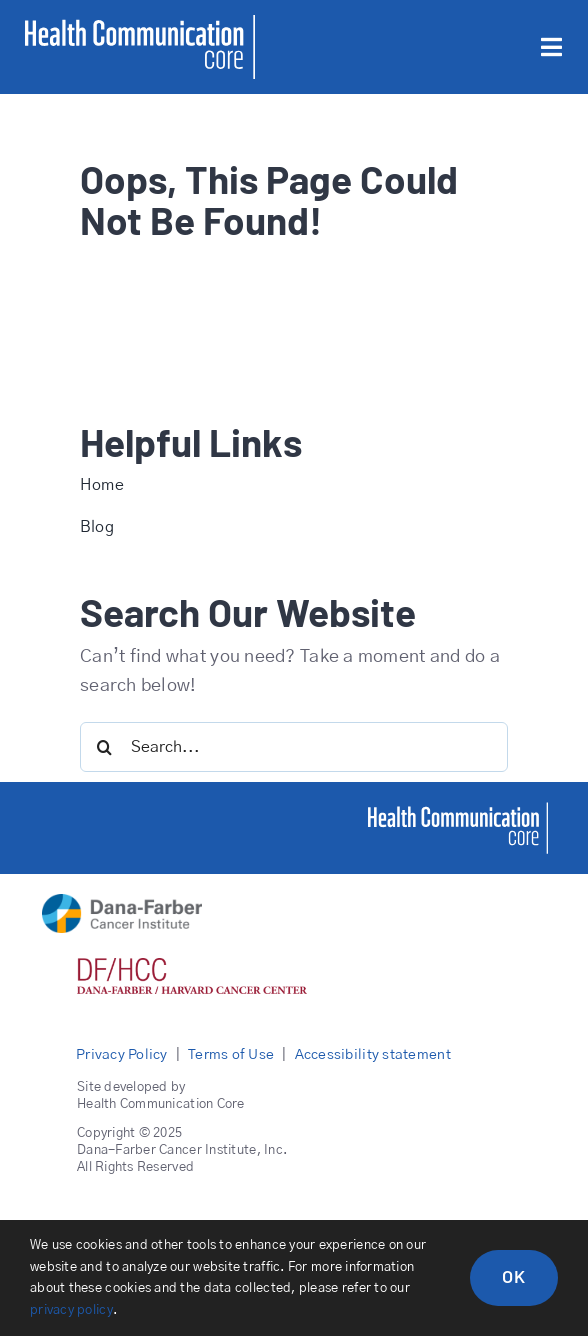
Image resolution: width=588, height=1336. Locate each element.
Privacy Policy (122, 1055)
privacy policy (71, 1310)
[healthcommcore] (458, 811)
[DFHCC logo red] (192, 967)
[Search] (105, 747)
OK (514, 1276)
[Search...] (294, 747)
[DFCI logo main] (122, 903)
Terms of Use (231, 1055)
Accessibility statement (373, 1055)
